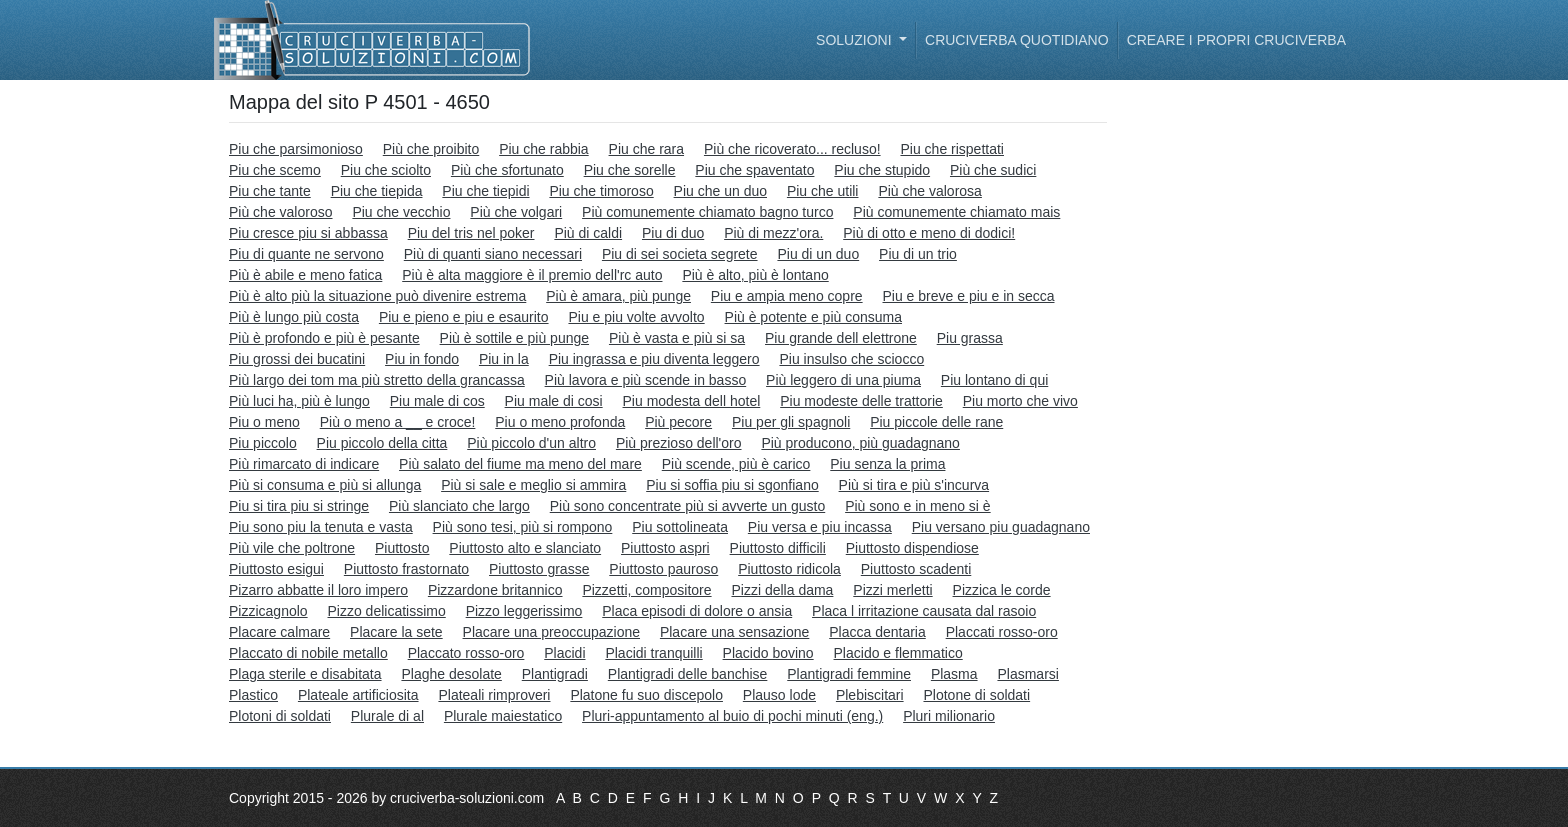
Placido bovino (768, 653)
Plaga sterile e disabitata (305, 674)
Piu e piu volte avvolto (636, 317)
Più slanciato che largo (459, 506)
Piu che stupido (882, 170)
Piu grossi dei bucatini (297, 359)
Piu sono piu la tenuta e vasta (321, 527)
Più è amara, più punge (618, 296)
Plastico (253, 695)
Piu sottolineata (680, 527)
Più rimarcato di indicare (304, 464)
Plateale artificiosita (358, 695)
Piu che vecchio (401, 212)
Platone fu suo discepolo (646, 695)
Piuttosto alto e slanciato (525, 548)
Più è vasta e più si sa (677, 338)
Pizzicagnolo (268, 611)
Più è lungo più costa (294, 317)
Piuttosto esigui (276, 569)
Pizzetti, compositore (646, 590)
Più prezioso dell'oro (679, 443)
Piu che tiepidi (485, 191)
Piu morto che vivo (1020, 401)
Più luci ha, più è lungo (299, 401)
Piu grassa (970, 338)
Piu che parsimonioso (296, 149)
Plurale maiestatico (503, 716)
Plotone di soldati (976, 695)
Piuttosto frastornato (406, 569)
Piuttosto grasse (539, 569)
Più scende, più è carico (736, 464)
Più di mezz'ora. (773, 233)
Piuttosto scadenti (916, 569)
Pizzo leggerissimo (524, 611)
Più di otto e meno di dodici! (929, 233)
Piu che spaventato (754, 170)
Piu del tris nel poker (471, 233)
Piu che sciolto (386, 170)
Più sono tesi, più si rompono (523, 527)
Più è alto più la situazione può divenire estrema (377, 296)
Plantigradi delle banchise (688, 674)
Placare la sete (396, 632)
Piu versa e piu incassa (820, 527)
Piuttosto (402, 548)
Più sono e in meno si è (918, 506)
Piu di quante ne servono (306, 254)
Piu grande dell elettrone (841, 338)
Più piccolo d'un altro (531, 443)
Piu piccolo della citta (382, 443)
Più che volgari (516, 212)
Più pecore (678, 422)
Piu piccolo (263, 443)
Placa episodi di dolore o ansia (697, 611)
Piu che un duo (720, 191)
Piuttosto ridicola (789, 569)
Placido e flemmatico (898, 653)
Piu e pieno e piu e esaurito (464, 317)
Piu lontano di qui (994, 380)
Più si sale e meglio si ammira (533, 485)
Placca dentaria (877, 632)
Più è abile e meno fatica (305, 275)
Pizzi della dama (782, 590)
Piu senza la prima (887, 464)
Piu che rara (646, 149)
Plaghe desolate (451, 674)
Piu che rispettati (952, 149)
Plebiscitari (870, 695)
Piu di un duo (818, 254)
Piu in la (504, 359)
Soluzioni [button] (855, 40)
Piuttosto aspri (665, 548)
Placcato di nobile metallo (308, 653)
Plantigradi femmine (849, 674)
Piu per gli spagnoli (791, 422)
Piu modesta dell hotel (692, 401)
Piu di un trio (918, 254)
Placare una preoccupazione (551, 632)
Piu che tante (270, 191)
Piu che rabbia (544, 149)
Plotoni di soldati (280, 716)
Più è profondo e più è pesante (324, 338)
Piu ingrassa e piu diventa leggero (654, 359)
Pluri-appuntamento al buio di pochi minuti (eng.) (732, 716)
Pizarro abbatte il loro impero (318, 590)
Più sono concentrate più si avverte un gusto (688, 506)
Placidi (564, 653)
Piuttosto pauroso (663, 569)
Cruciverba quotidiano (1017, 40)
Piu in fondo (422, 359)
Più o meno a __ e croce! (398, 422)
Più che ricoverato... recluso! (792, 149)
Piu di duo (673, 233)
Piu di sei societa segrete (680, 254)
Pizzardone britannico (495, 590)
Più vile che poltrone (292, 548)
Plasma (954, 674)
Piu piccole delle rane (936, 422)
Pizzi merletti (892, 590)
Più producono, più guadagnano (860, 443)
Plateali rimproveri (494, 695)
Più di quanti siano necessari (493, 254)
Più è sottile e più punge (514, 338)
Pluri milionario (949, 716)
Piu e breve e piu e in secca (969, 296)
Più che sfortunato (507, 170)
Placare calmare (279, 632)
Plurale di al (387, 716)
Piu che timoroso (601, 191)
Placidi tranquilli (653, 653)
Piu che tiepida (377, 191)
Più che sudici (993, 170)
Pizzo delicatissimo (387, 611)
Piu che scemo (275, 170)
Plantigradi (555, 674)
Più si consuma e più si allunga (325, 485)
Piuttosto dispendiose (912, 548)
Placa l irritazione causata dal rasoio (924, 611)
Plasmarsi (1027, 674)
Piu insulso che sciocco (851, 359)
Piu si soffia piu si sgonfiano (732, 485)
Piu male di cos (437, 401)
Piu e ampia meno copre (787, 296)
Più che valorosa (930, 191)
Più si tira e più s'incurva (914, 485)
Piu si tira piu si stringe (299, 506)
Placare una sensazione (734, 632)
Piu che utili (823, 191)
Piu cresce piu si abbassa (308, 233)
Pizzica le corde (1002, 590)
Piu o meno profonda (560, 422)
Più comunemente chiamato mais (956, 212)
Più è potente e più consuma (813, 317)
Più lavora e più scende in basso (646, 380)
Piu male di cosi (554, 401)
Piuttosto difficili (778, 548)
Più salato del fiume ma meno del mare (520, 464)
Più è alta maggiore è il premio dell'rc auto (532, 275)
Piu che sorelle (630, 170)
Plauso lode (779, 695)
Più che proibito (431, 149)
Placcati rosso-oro (1002, 632)
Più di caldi (588, 233)
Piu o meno (264, 422)
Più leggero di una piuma (843, 380)
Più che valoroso (281, 212)
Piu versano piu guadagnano (1001, 527)
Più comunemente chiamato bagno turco (707, 212)
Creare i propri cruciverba (1236, 40)
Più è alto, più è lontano (755, 275)
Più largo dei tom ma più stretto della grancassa (377, 380)
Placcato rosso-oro (466, 653)
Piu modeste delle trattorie (861, 401)
